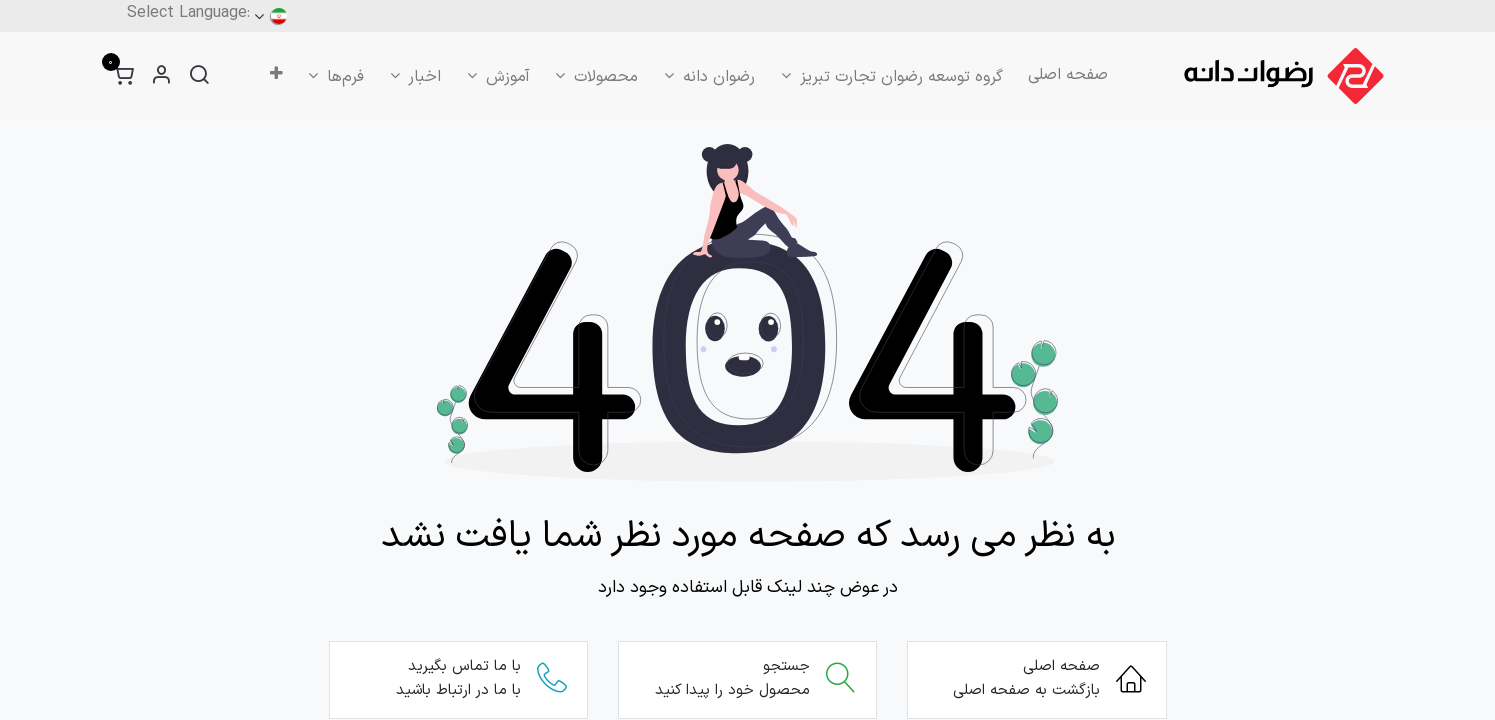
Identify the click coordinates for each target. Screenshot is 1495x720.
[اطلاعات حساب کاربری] (161, 76)
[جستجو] (199, 76)
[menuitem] (1068, 75)
